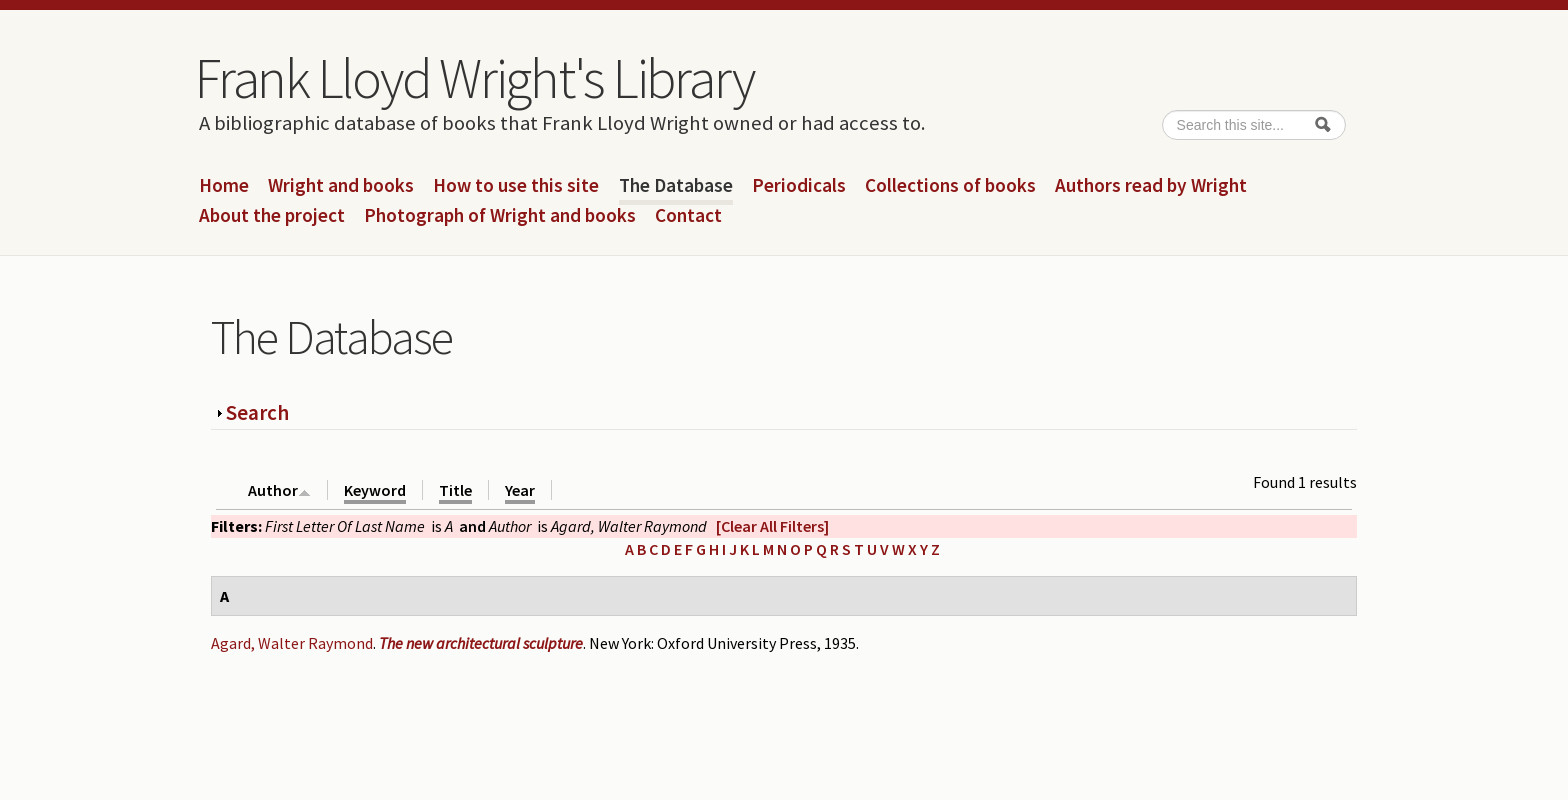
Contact (688, 216)
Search (257, 412)
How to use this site (516, 186)
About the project (272, 216)
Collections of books (950, 186)
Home (224, 186)
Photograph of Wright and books (500, 216)
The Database (676, 186)
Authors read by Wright (1151, 186)
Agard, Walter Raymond (292, 643)
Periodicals (799, 186)
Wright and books (341, 186)
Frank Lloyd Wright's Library (474, 78)
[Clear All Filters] (772, 526)
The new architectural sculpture (481, 643)
